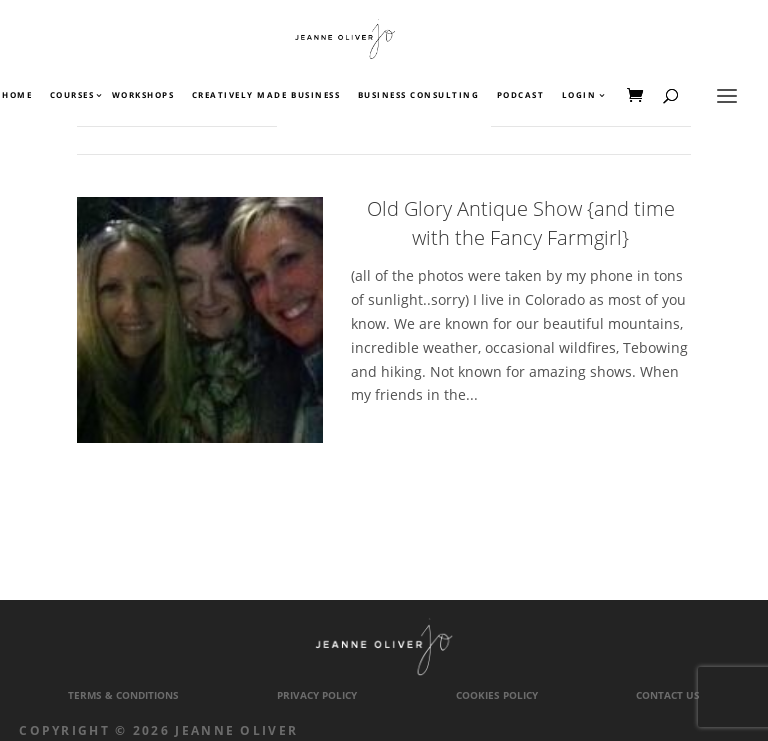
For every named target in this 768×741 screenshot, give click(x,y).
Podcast (521, 96)
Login (579, 96)
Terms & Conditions (123, 695)
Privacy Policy (317, 695)
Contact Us (668, 695)
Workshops (143, 96)
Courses (71, 96)
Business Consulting (419, 96)
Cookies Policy (497, 695)
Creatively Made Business (266, 96)
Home (17, 96)
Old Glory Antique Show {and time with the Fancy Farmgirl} (521, 223)
